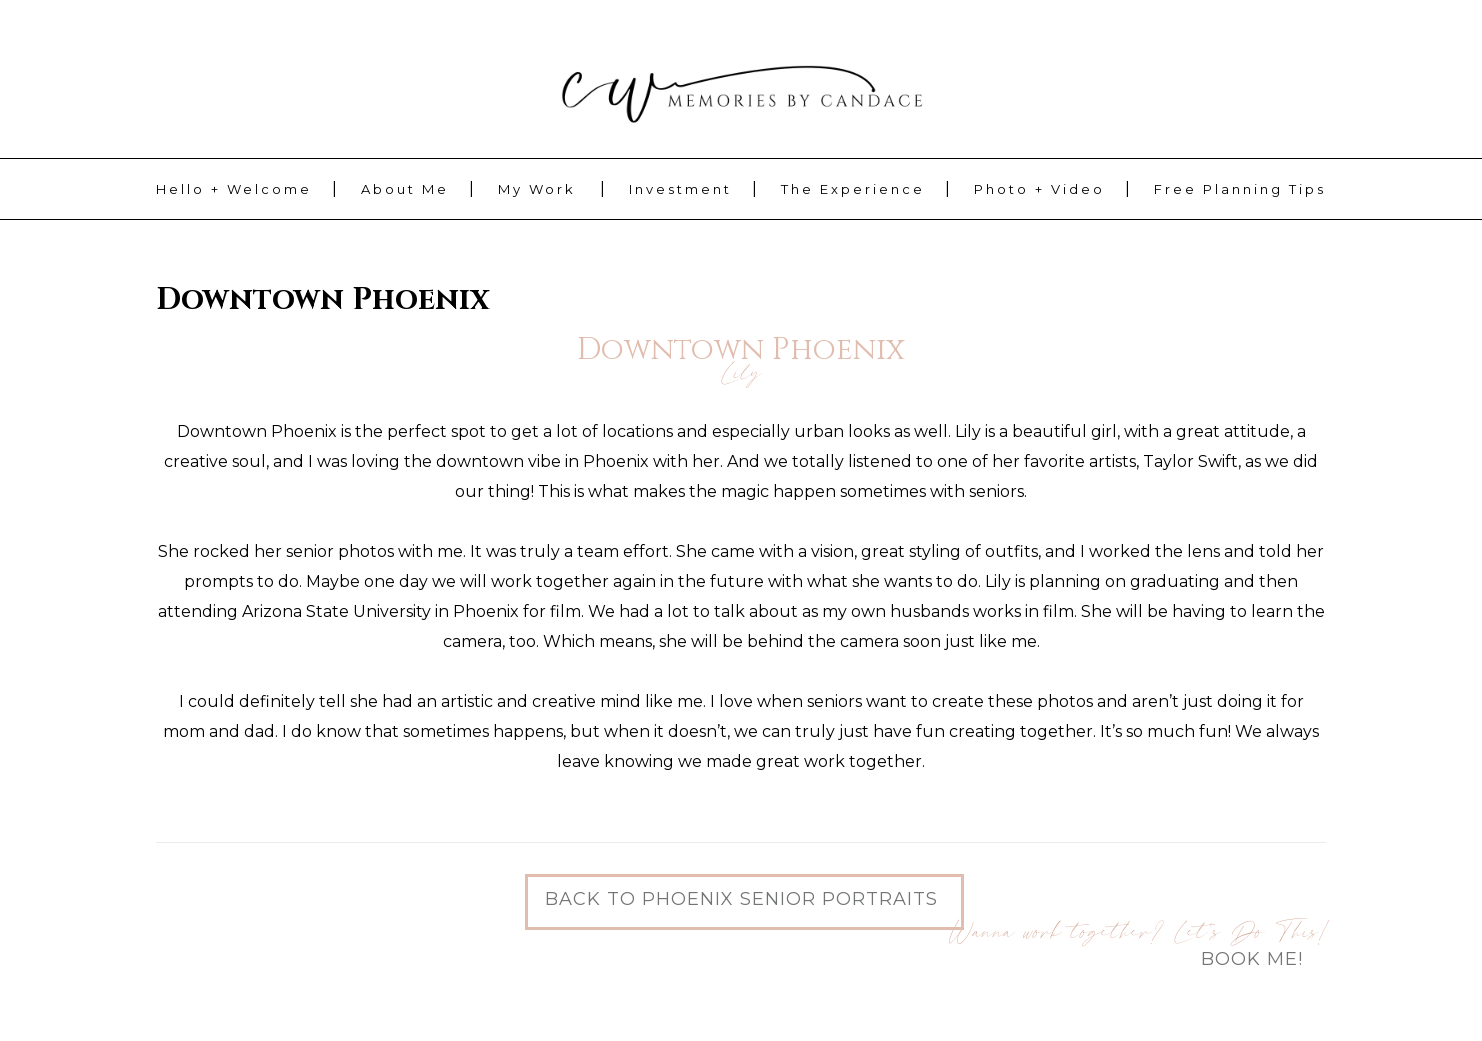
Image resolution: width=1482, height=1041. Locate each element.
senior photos (340, 551)
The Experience (853, 189)
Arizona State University (336, 611)
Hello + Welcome (234, 189)
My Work (537, 189)
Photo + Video (1039, 189)
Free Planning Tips (1240, 189)
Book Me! (1252, 959)
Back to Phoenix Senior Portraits (741, 899)
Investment (680, 189)
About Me (405, 189)
